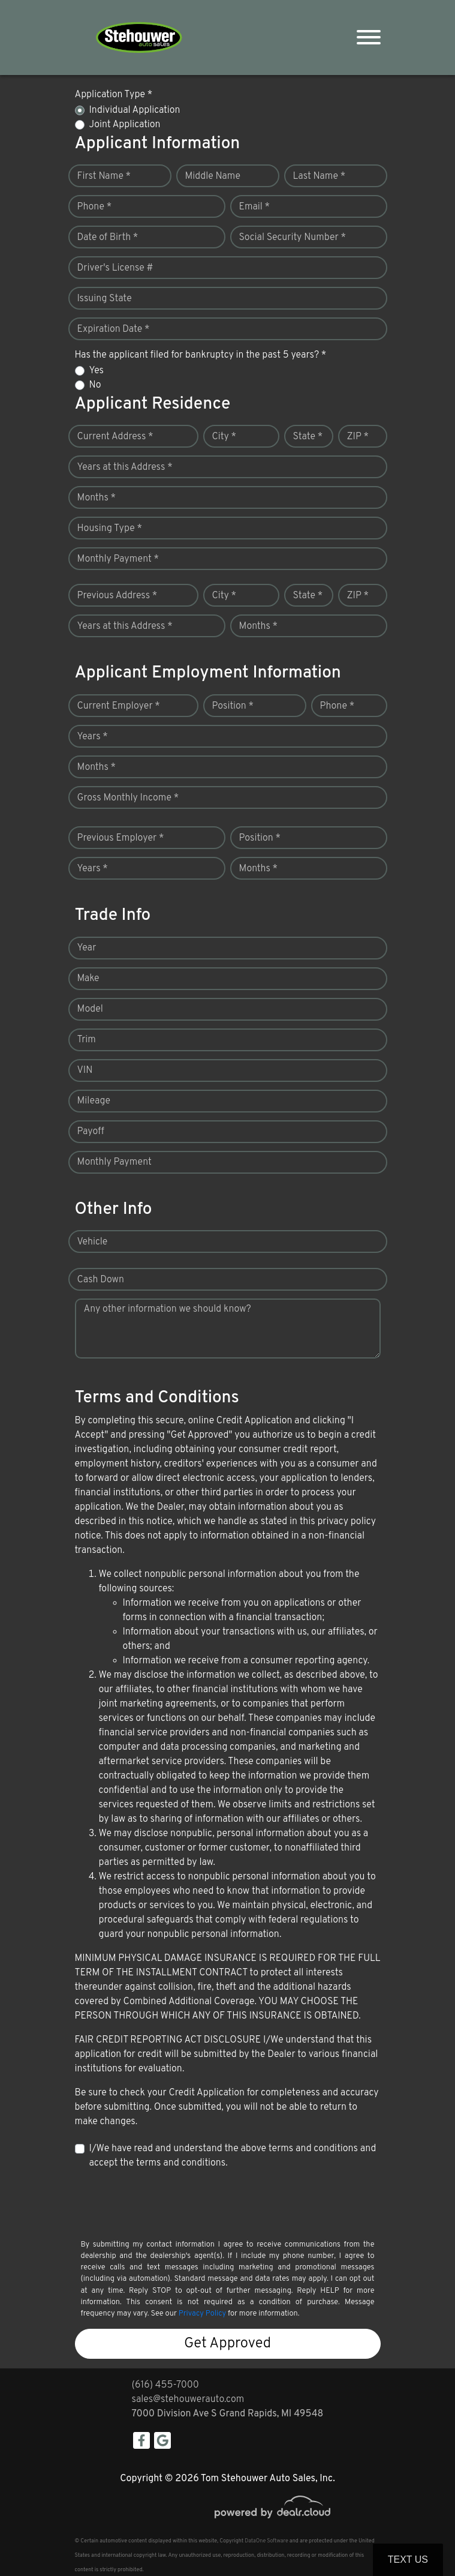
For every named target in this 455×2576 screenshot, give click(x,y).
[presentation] (166, 2203)
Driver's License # (115, 268)
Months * (96, 498)
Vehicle (92, 1242)
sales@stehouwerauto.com (188, 2400)
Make (88, 979)
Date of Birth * (107, 238)
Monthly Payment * (118, 559)
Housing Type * (109, 529)
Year (87, 948)
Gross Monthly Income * (128, 798)
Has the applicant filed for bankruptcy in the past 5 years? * (201, 355)
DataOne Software (266, 2541)
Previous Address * (117, 596)
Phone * (94, 207)
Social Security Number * (292, 238)
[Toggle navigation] (369, 37)
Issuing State (104, 299)
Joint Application (125, 125)
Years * (92, 737)
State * (308, 437)
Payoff (90, 1132)
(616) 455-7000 (165, 2385)
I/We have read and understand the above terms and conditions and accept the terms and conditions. (232, 2156)
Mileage (93, 1101)
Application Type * (114, 95)
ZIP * (358, 437)
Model (90, 1009)
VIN (85, 1070)
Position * (233, 706)
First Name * (104, 176)
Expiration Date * (113, 329)
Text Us (408, 2559)
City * (224, 437)
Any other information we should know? (167, 1309)
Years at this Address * (125, 467)
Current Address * (115, 437)
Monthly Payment (114, 1162)
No (95, 385)
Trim (86, 1040)
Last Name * (319, 176)
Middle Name (213, 176)
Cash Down (100, 1280)
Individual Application (134, 110)
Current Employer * (118, 706)
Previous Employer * (120, 838)
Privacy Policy (202, 2314)
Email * (254, 207)
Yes (96, 371)
